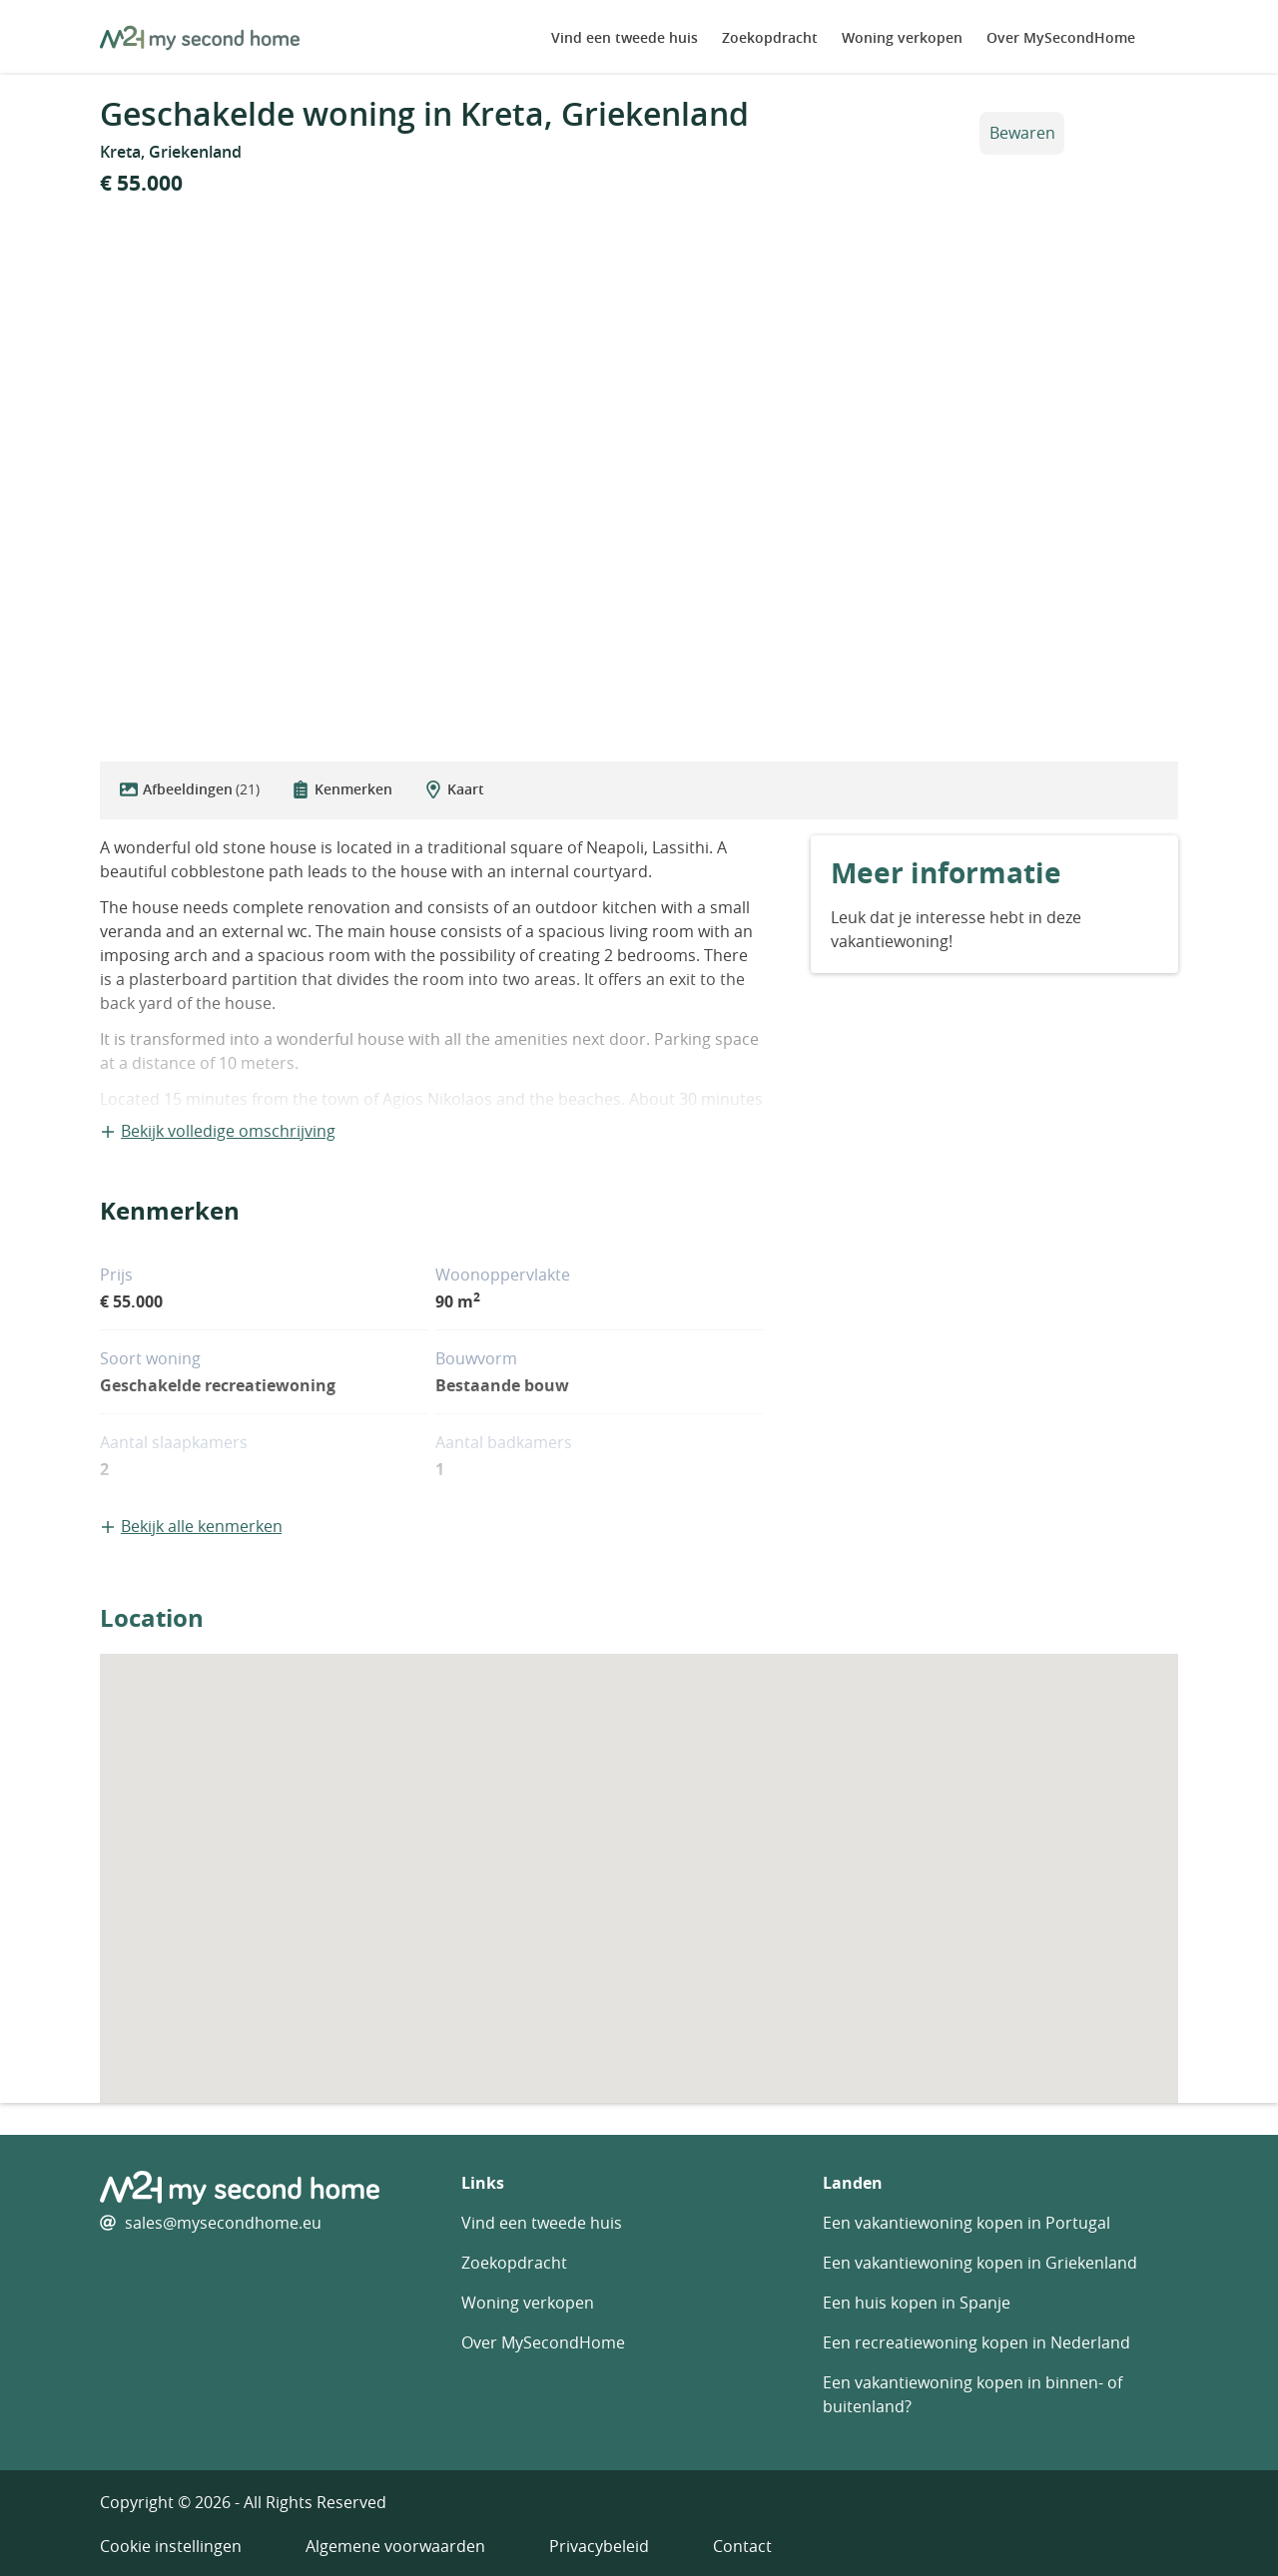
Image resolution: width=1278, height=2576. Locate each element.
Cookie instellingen (171, 2546)
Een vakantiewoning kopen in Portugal (966, 2223)
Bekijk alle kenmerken (191, 1526)
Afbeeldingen (190, 789)
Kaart (454, 788)
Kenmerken (342, 788)
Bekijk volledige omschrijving (217, 1131)
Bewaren (1022, 133)
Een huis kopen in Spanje (916, 2303)
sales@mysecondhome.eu (223, 2223)
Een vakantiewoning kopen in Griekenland (980, 2263)
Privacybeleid (599, 2546)
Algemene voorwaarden (395, 2546)
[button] (639, 1859)
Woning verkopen (902, 37)
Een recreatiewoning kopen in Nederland (976, 2342)
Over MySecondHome (1060, 37)
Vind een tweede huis (624, 37)
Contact (742, 2546)
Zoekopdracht (770, 37)
